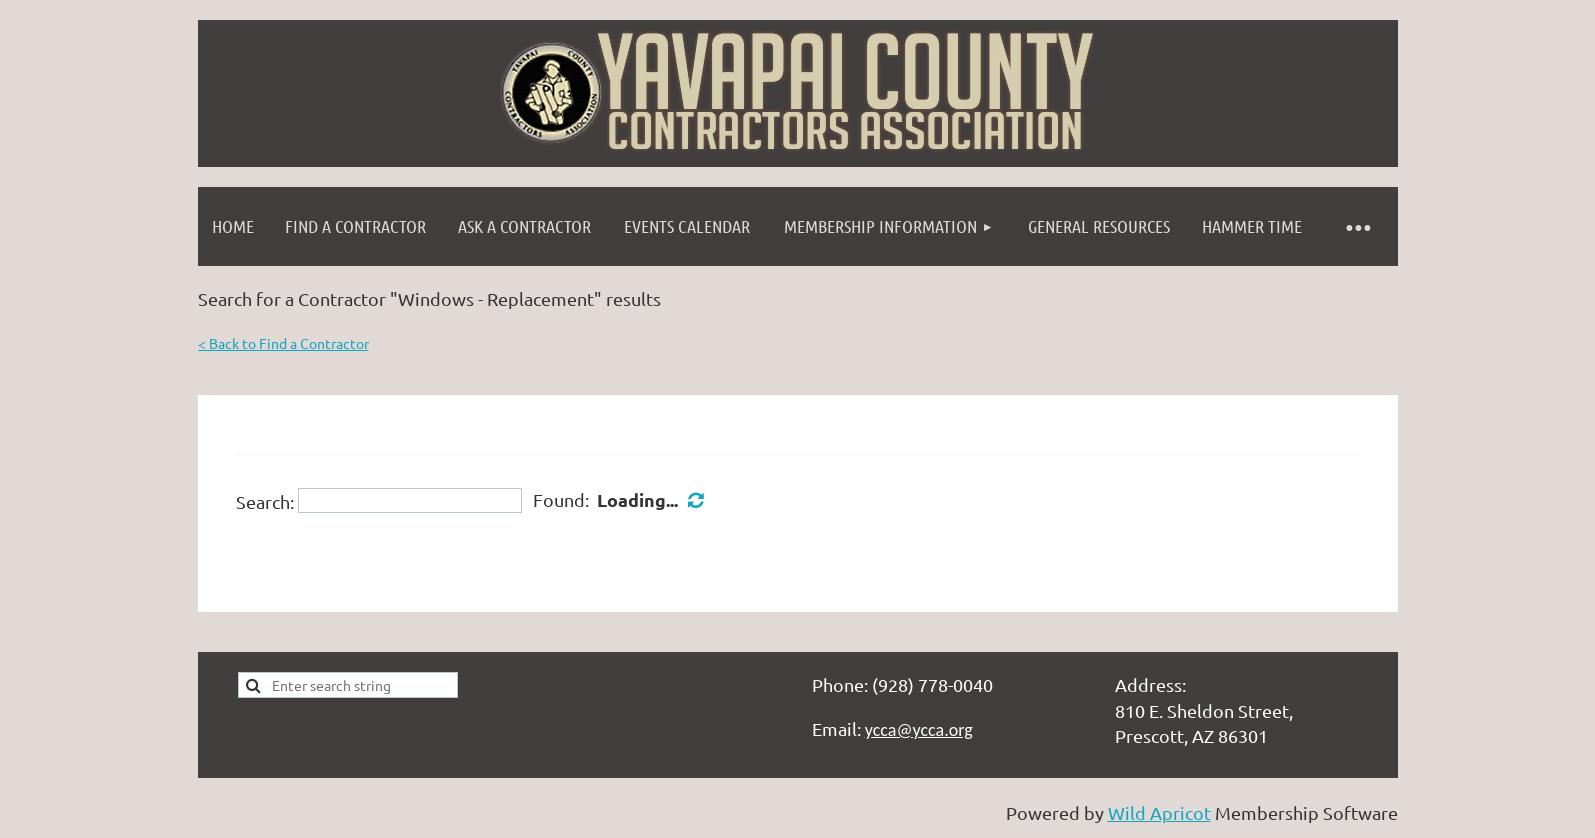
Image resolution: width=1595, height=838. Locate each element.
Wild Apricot (1159, 812)
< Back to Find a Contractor (283, 343)
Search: (265, 500)
